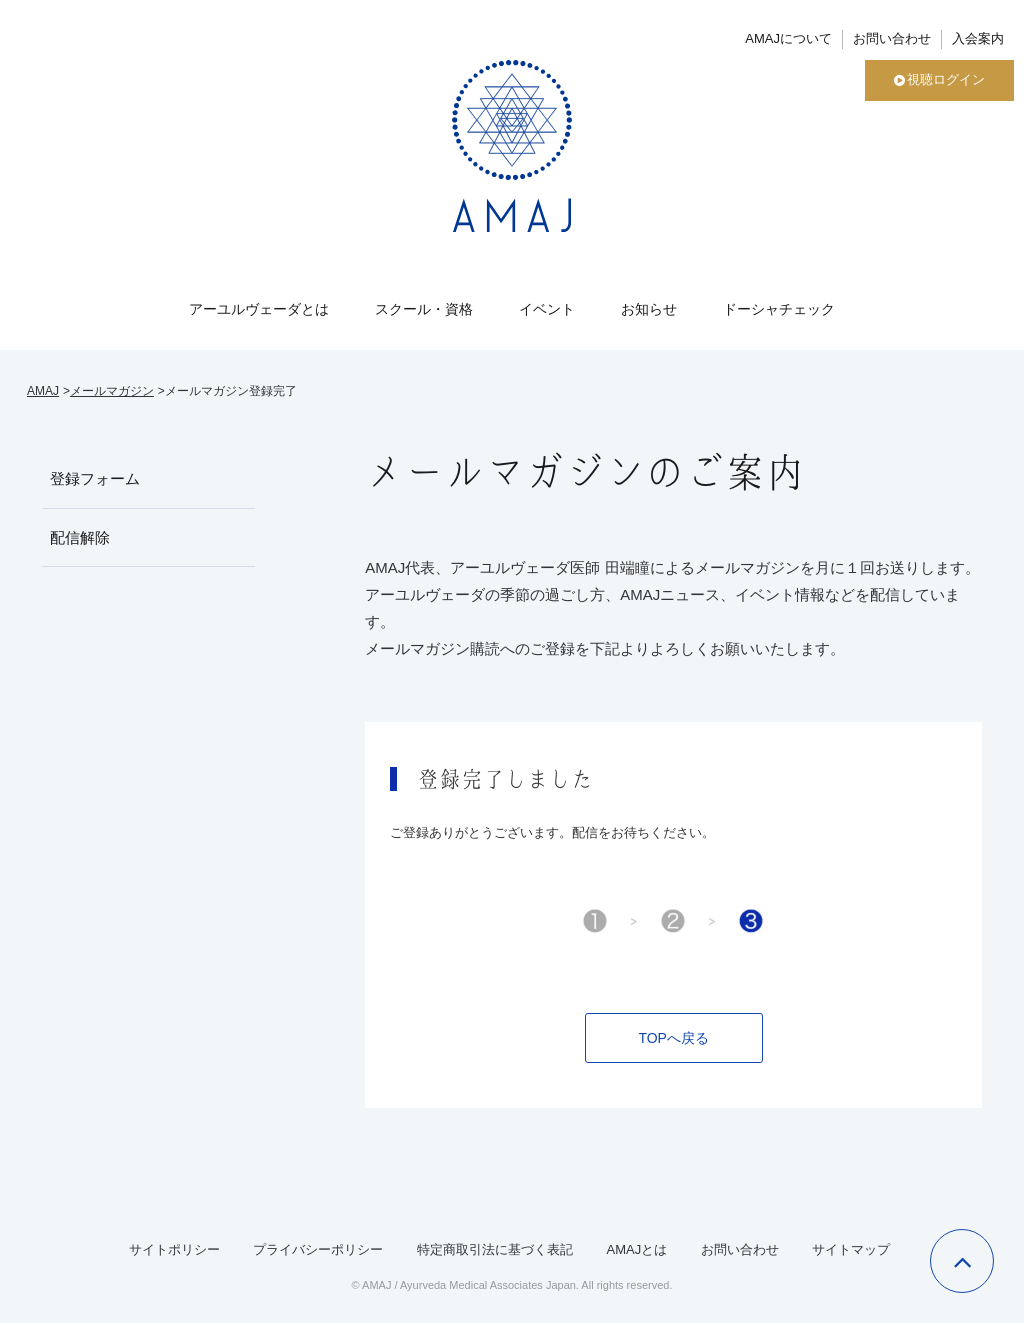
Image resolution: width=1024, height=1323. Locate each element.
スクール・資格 (424, 309)
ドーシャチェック (779, 309)
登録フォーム (95, 478)
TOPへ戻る (673, 1038)
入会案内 (978, 38)
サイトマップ (851, 1249)
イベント (547, 309)
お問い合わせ (892, 38)
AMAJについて (788, 38)
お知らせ (649, 309)
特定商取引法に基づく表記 (495, 1249)
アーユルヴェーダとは (259, 309)
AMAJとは (636, 1249)
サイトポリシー (174, 1249)
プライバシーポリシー (318, 1249)
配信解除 (80, 537)
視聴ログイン (939, 79)
